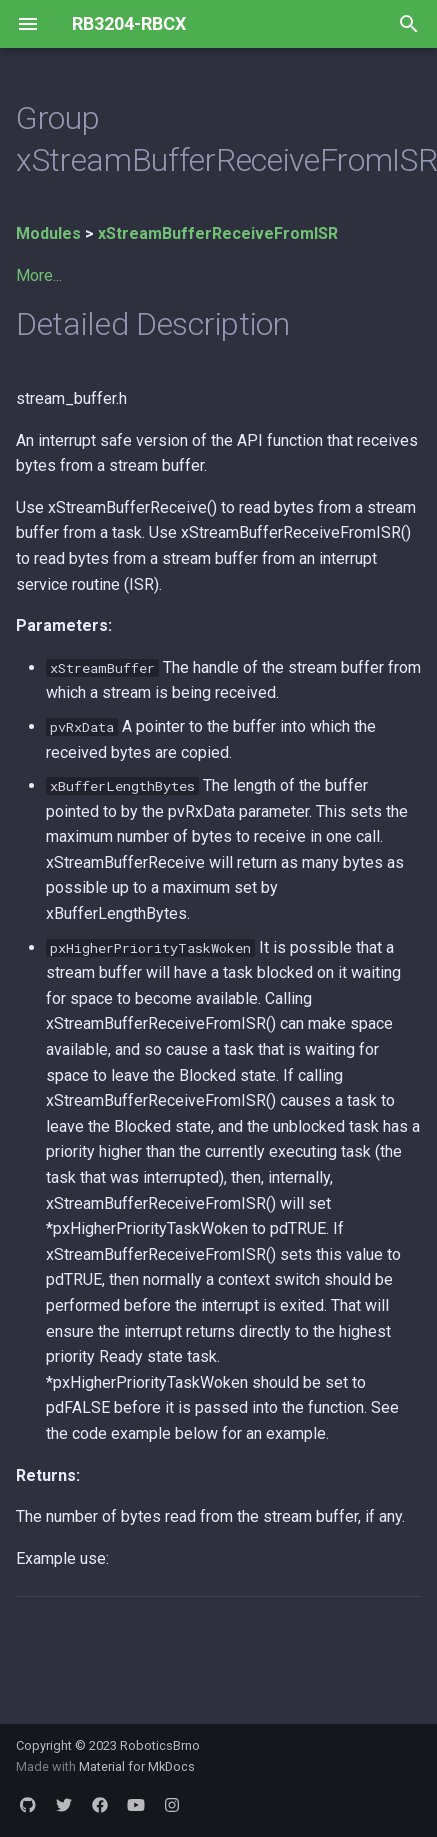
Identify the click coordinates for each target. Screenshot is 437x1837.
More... (39, 275)
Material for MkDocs (137, 1766)
